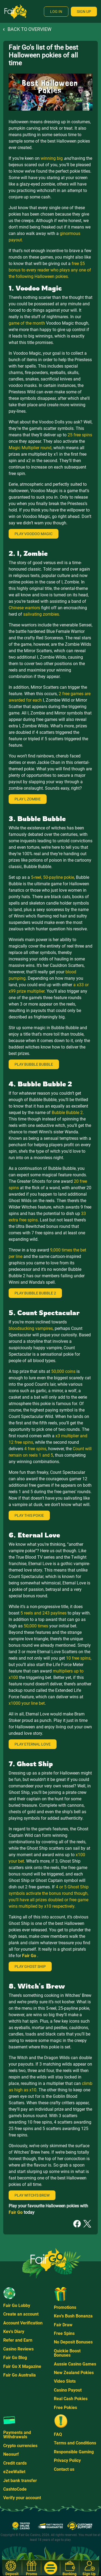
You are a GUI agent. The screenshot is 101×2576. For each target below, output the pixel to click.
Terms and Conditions (75, 2443)
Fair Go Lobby (16, 2305)
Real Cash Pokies (71, 2398)
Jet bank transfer (20, 2480)
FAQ (58, 2434)
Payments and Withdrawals (17, 2434)
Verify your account (22, 2497)
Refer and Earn (17, 2340)
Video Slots (65, 2381)
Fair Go (29, 1955)
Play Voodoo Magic (34, 534)
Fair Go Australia (19, 2375)
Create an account (21, 2314)
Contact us (64, 2469)
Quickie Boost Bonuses (67, 2353)
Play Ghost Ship (30, 1966)
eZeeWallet (14, 2471)
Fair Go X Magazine (22, 2366)
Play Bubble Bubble (34, 1064)
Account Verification (23, 2322)
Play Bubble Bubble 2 (35, 1293)
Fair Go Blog (15, 2357)
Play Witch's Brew (32, 2195)
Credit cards (15, 2463)
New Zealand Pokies (74, 2372)
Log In (56, 11)
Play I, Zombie (28, 799)
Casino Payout (68, 2390)
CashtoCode (15, 2489)
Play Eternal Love (33, 1744)
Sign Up (84, 11)
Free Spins (64, 2333)
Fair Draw (63, 2324)
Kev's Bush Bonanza (73, 2316)
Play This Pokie (29, 1515)
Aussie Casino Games (75, 2364)
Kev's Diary (13, 2331)
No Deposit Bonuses (73, 2342)
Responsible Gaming (74, 2451)
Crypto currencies (20, 2445)
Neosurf (11, 2454)
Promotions (65, 2307)
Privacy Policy (67, 2460)
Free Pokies (65, 2407)
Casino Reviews (18, 2349)
